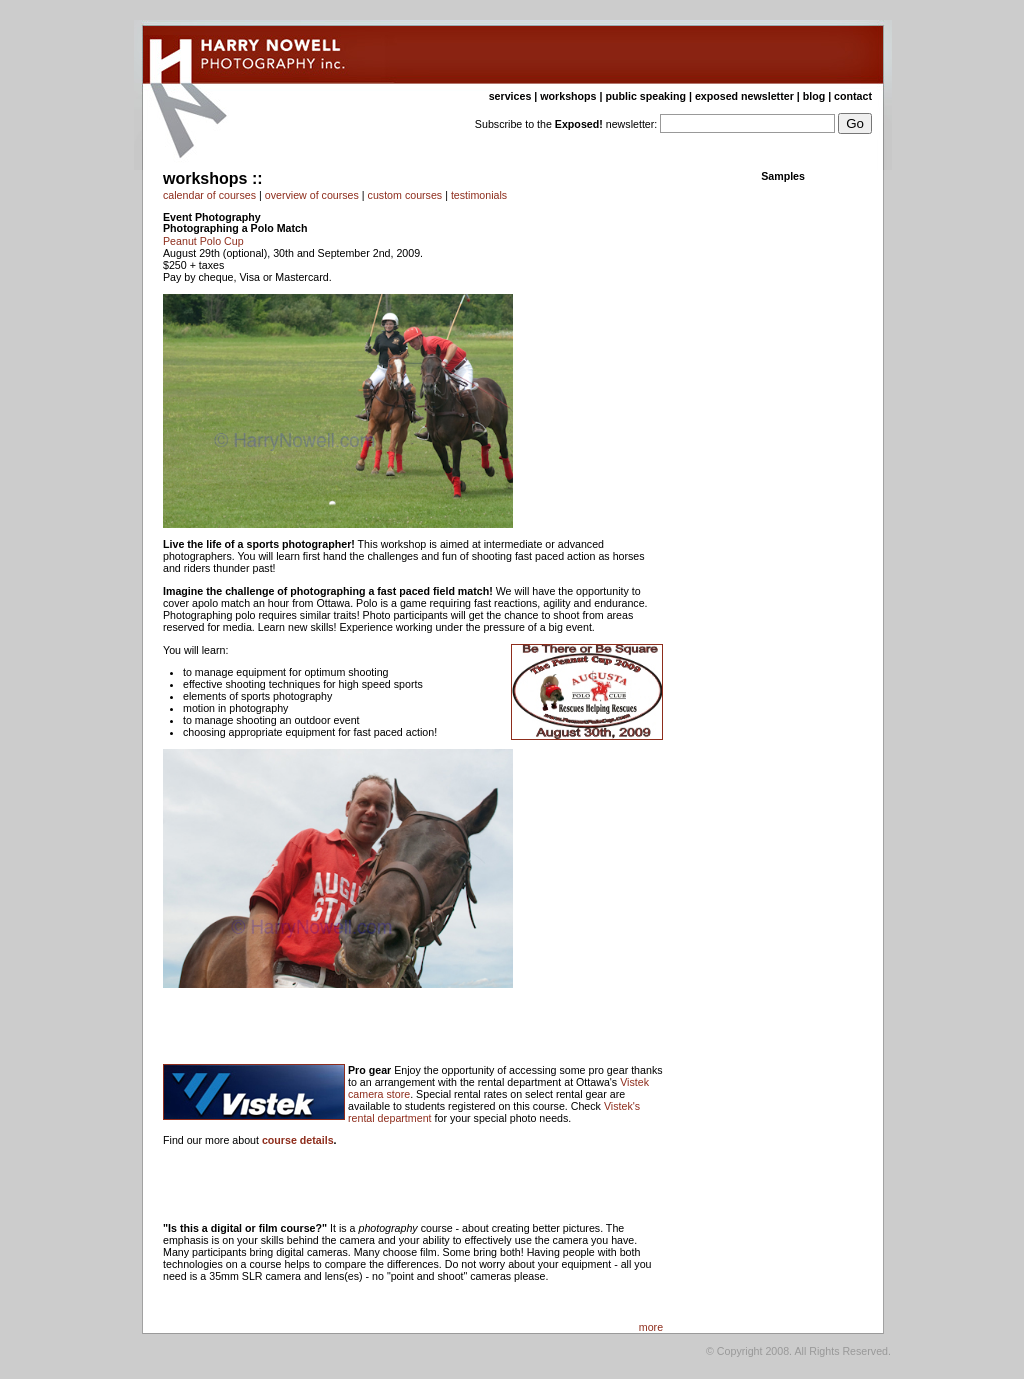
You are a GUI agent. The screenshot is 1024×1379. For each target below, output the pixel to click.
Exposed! (579, 124)
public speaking (645, 96)
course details (298, 1140)
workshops (568, 96)
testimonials (479, 195)
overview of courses (312, 195)
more (651, 1327)
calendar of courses (209, 195)
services (510, 96)
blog (814, 96)
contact (853, 96)
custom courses (405, 195)
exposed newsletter (744, 96)
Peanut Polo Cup (203, 241)
